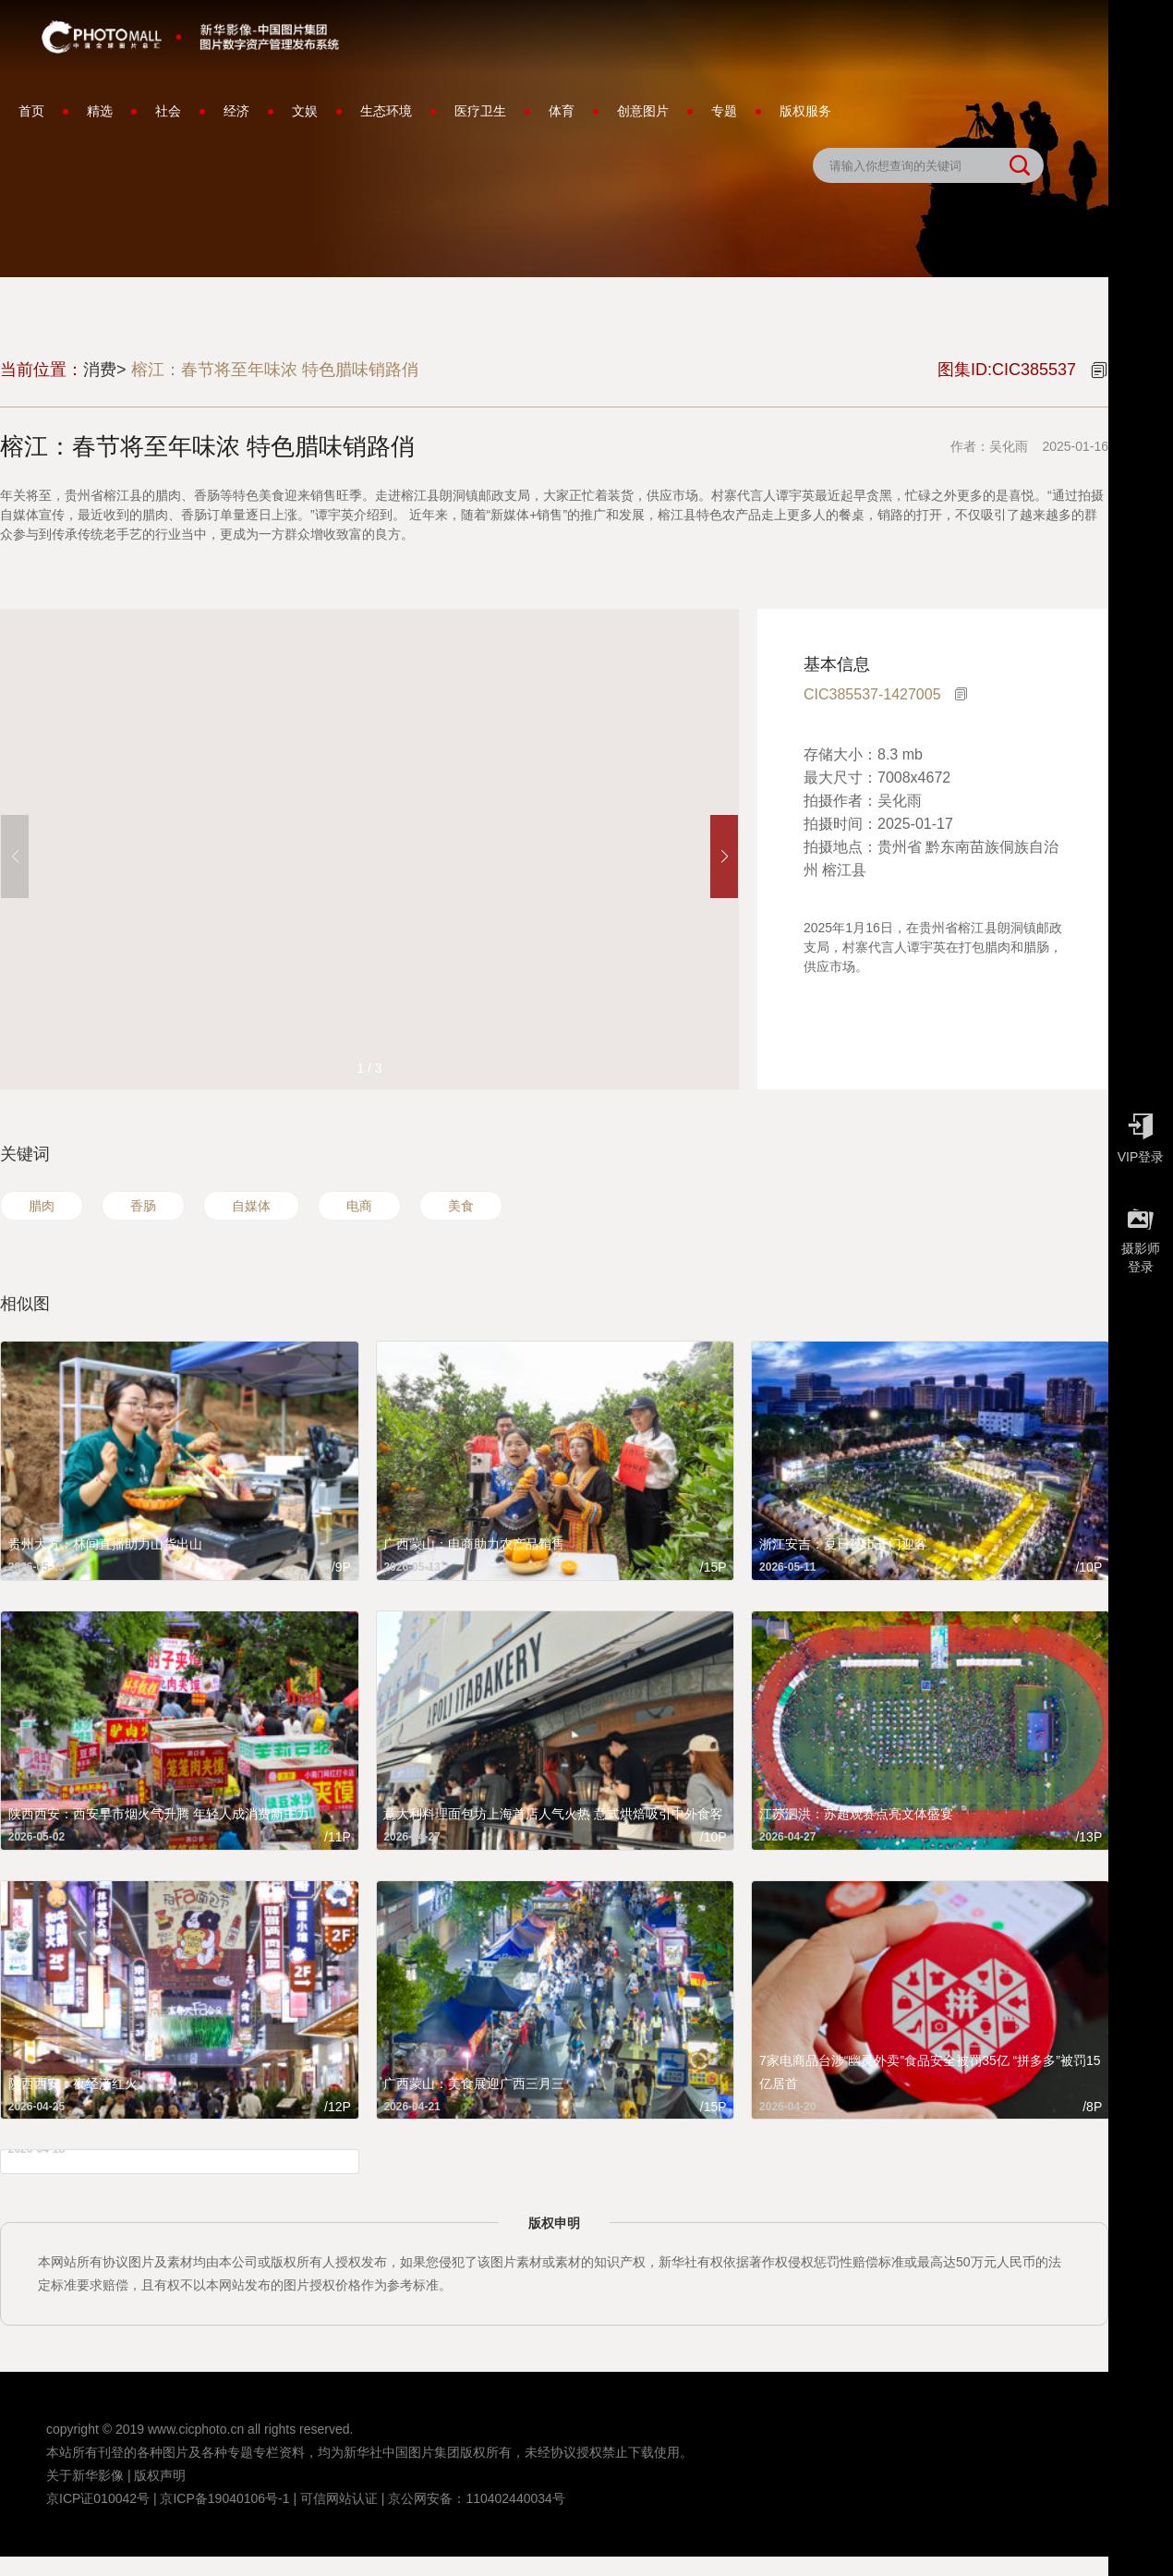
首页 (31, 110)
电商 (359, 1205)
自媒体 (251, 1205)
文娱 (305, 110)
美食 (461, 1205)
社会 (168, 110)
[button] (724, 856)
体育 (561, 110)
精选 (100, 110)
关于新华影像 (85, 2475)
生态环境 (386, 110)
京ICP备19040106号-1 (224, 2498)
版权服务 (805, 110)
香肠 (143, 1205)
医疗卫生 (480, 110)
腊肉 (41, 1205)
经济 (236, 110)
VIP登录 (1140, 1133)
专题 (724, 110)
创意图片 (643, 110)
